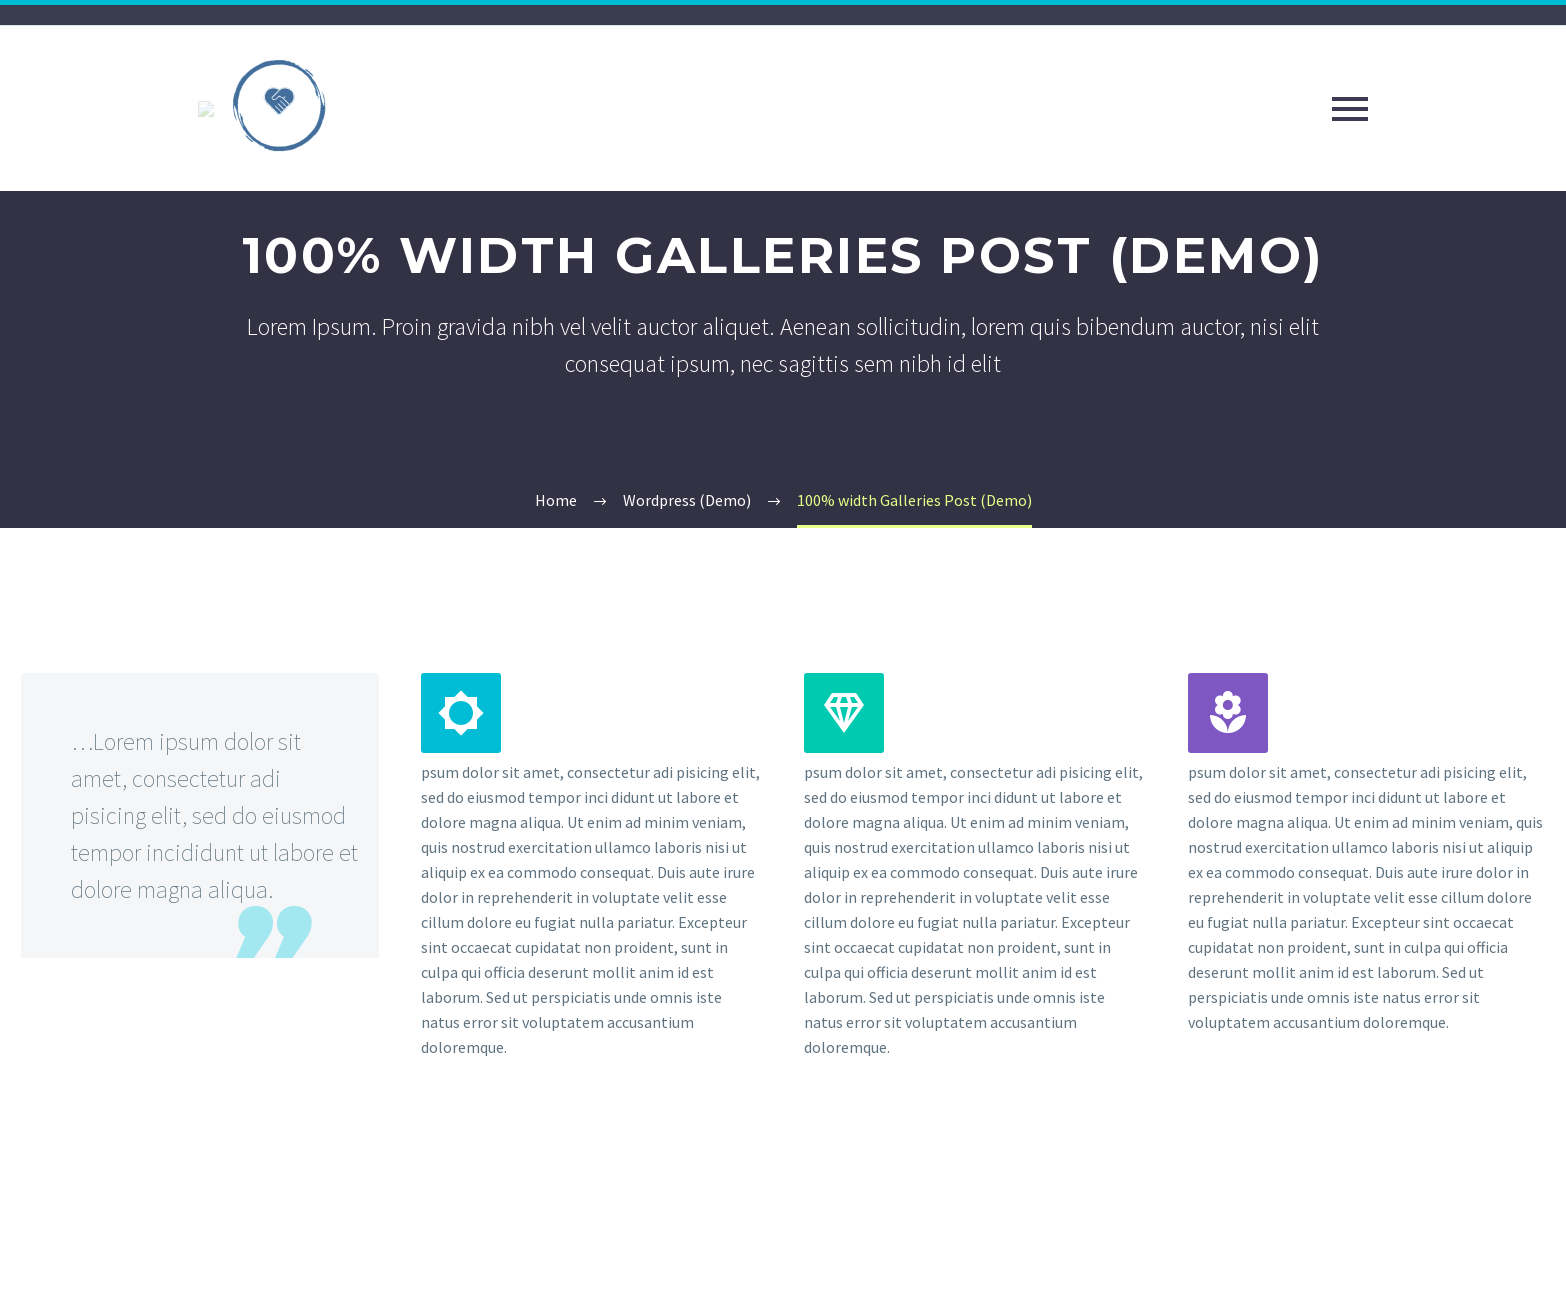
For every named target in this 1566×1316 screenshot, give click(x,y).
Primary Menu (1350, 109)
